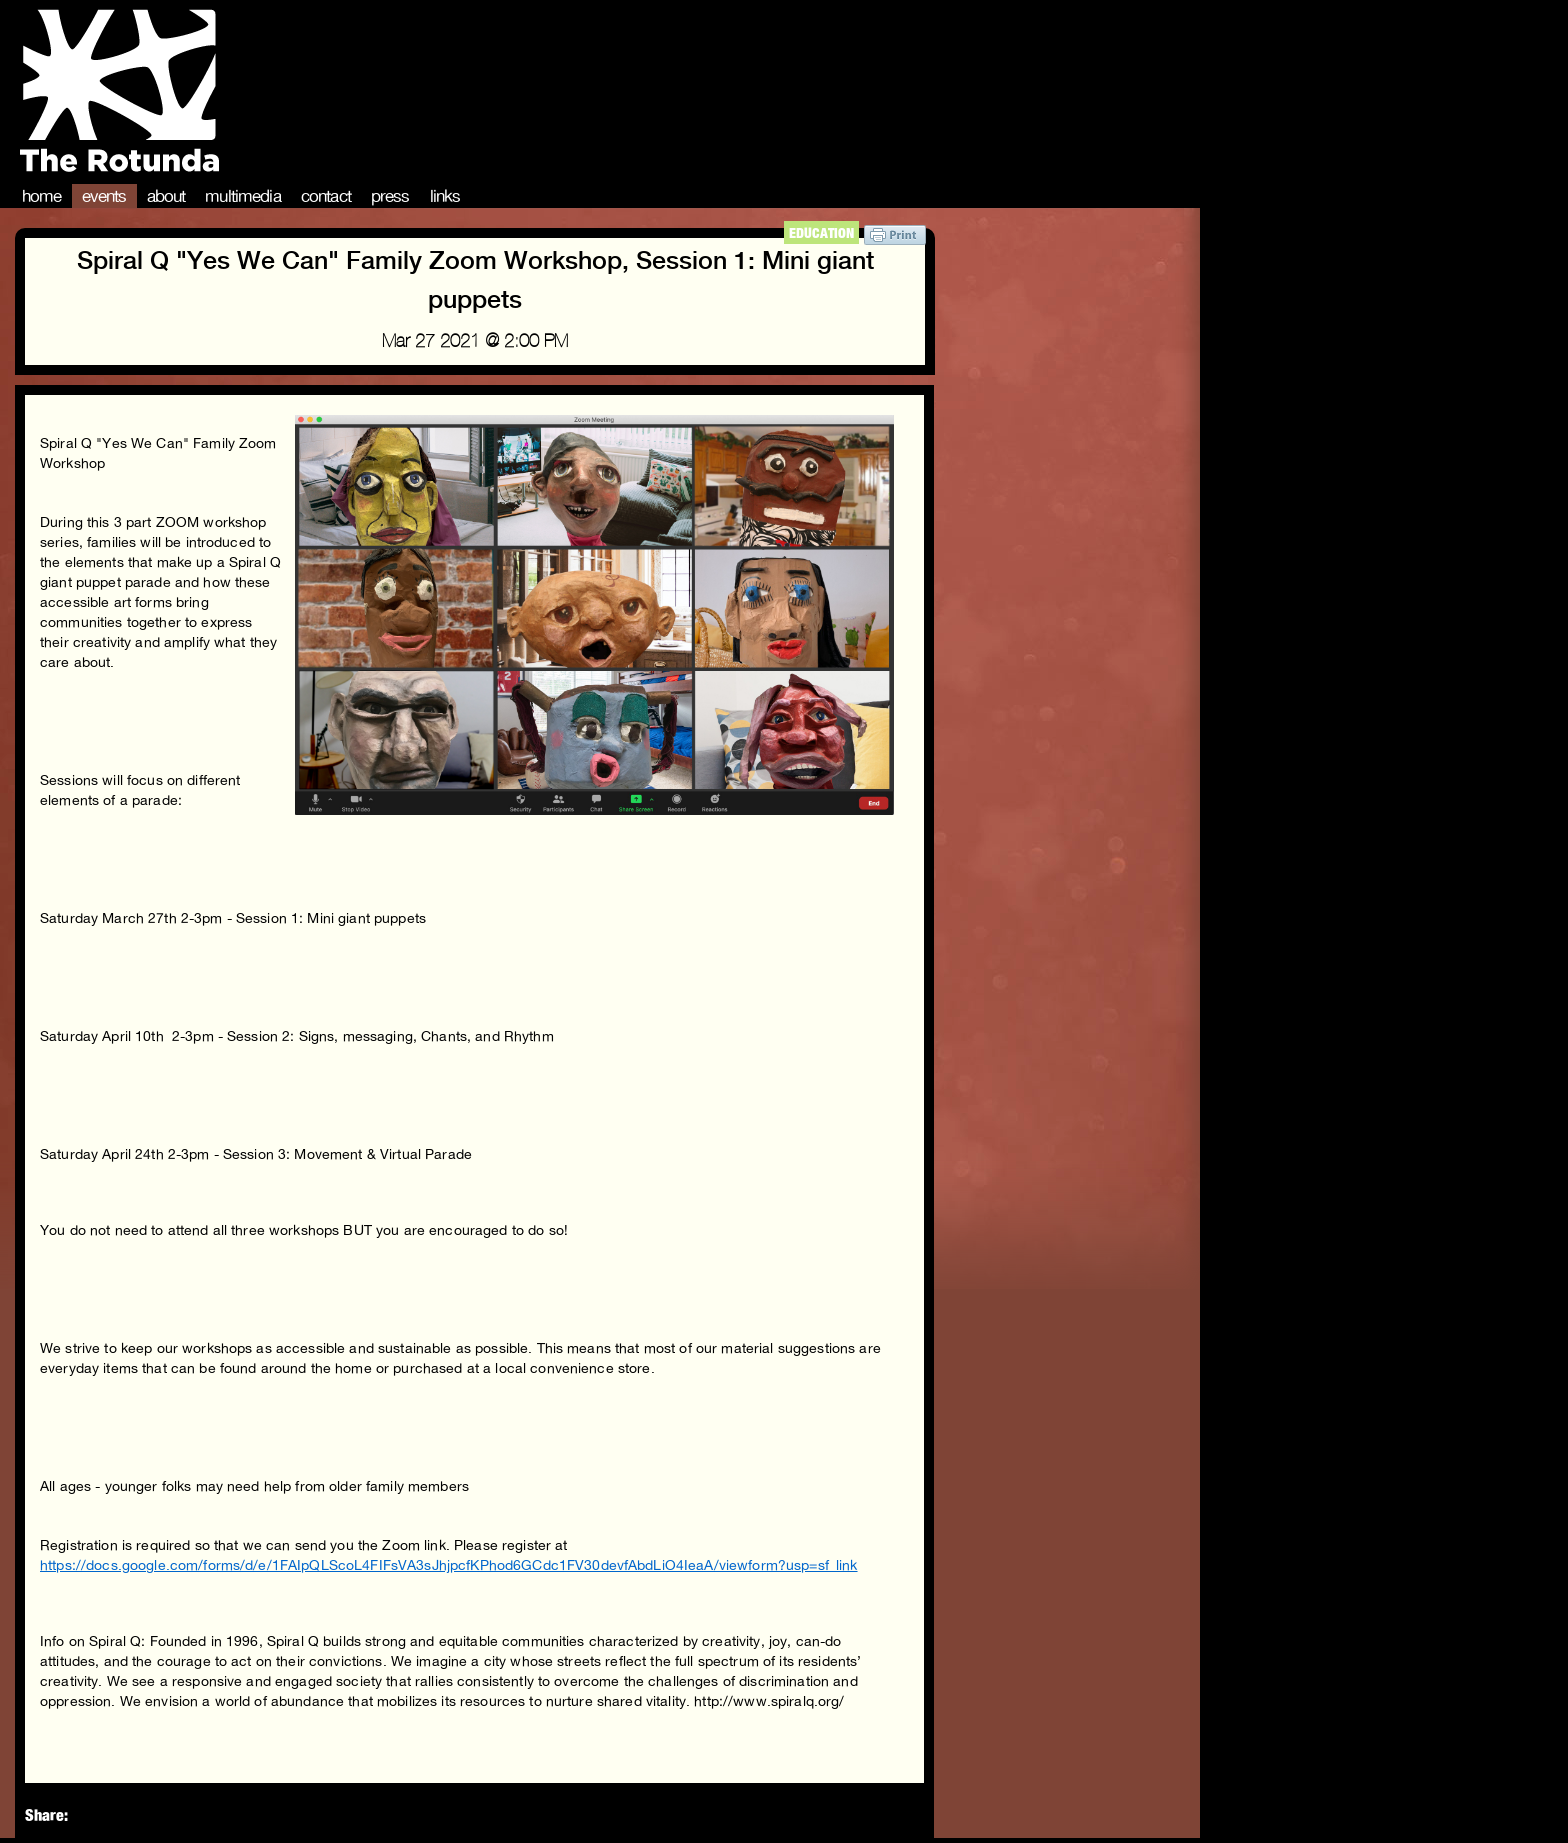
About (166, 196)
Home (42, 196)
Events (104, 196)
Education (821, 232)
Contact (326, 196)
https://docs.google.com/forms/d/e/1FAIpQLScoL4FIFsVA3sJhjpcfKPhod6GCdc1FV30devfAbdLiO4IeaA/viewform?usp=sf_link (449, 1565)
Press (390, 196)
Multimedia (243, 196)
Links (445, 196)
